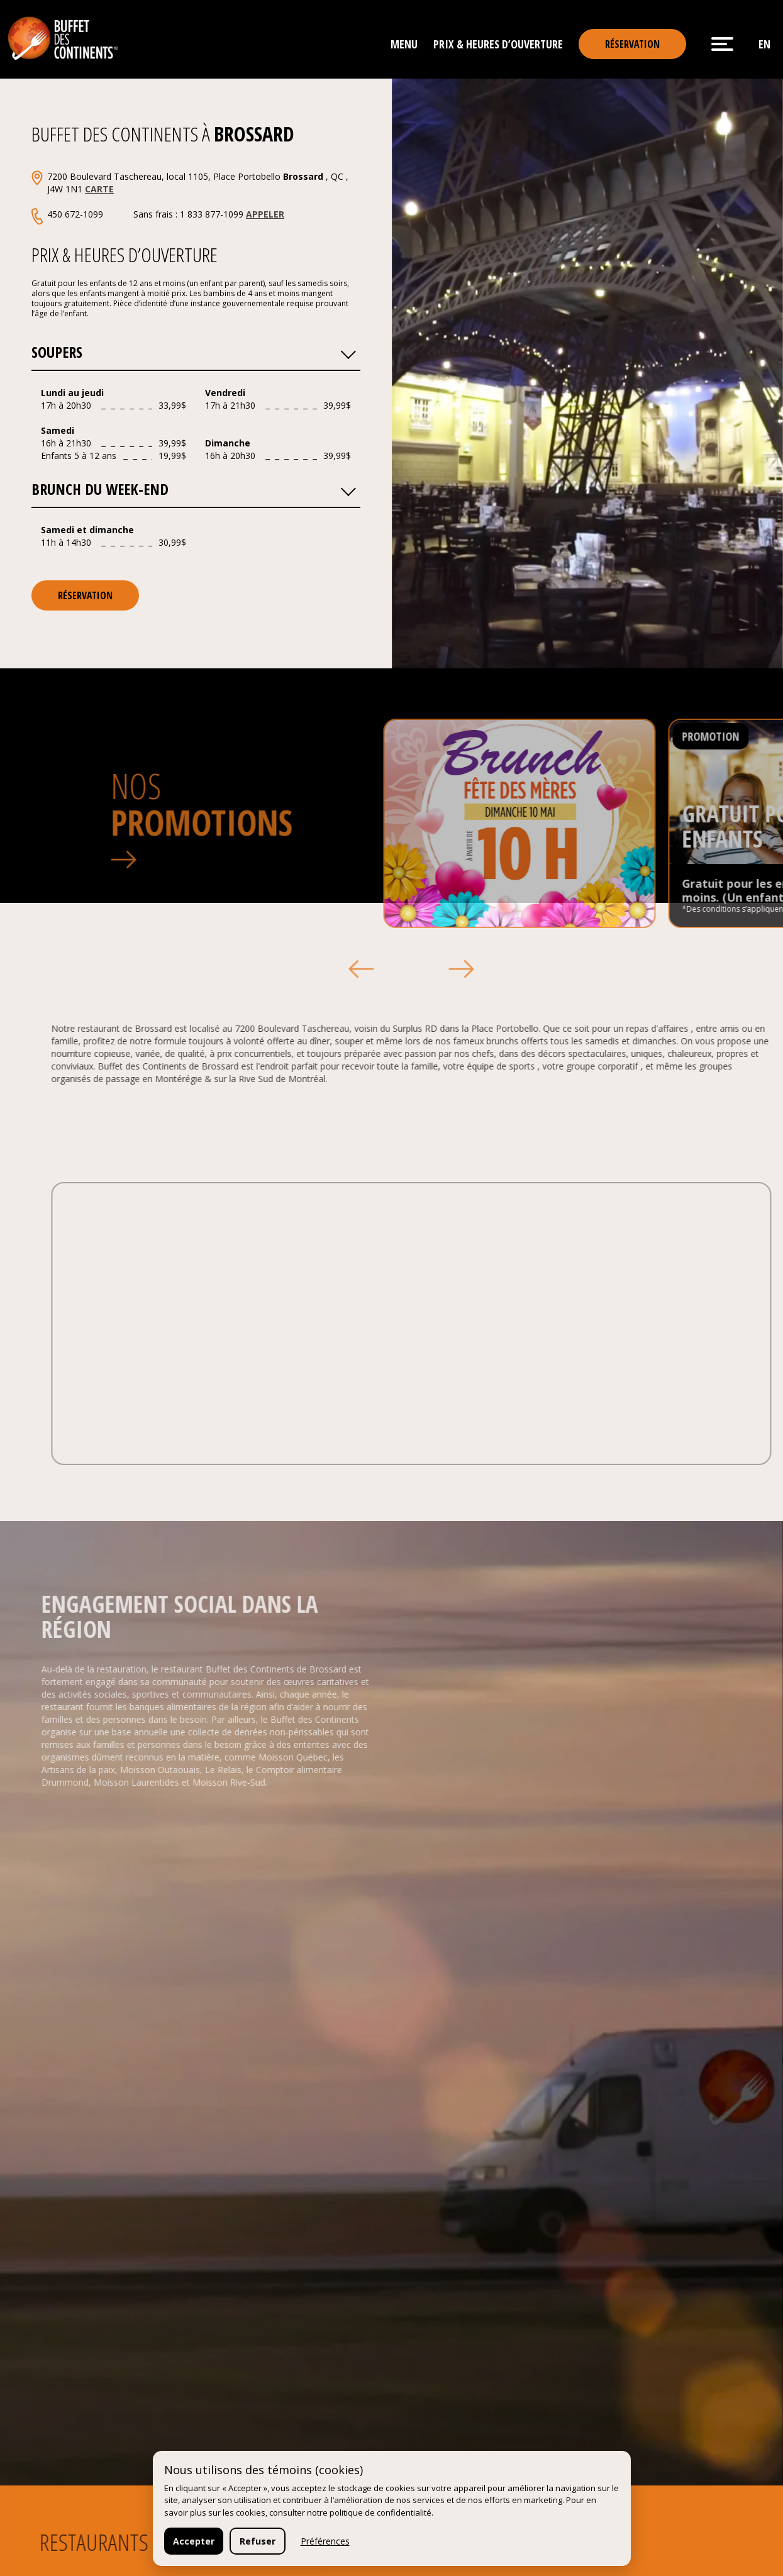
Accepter (193, 2541)
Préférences (325, 2541)
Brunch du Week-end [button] (193, 487)
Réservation (632, 44)
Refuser (257, 2541)
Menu (404, 44)
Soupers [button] (193, 350)
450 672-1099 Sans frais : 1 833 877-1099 (165, 214)
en (764, 44)
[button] (347, 351)
